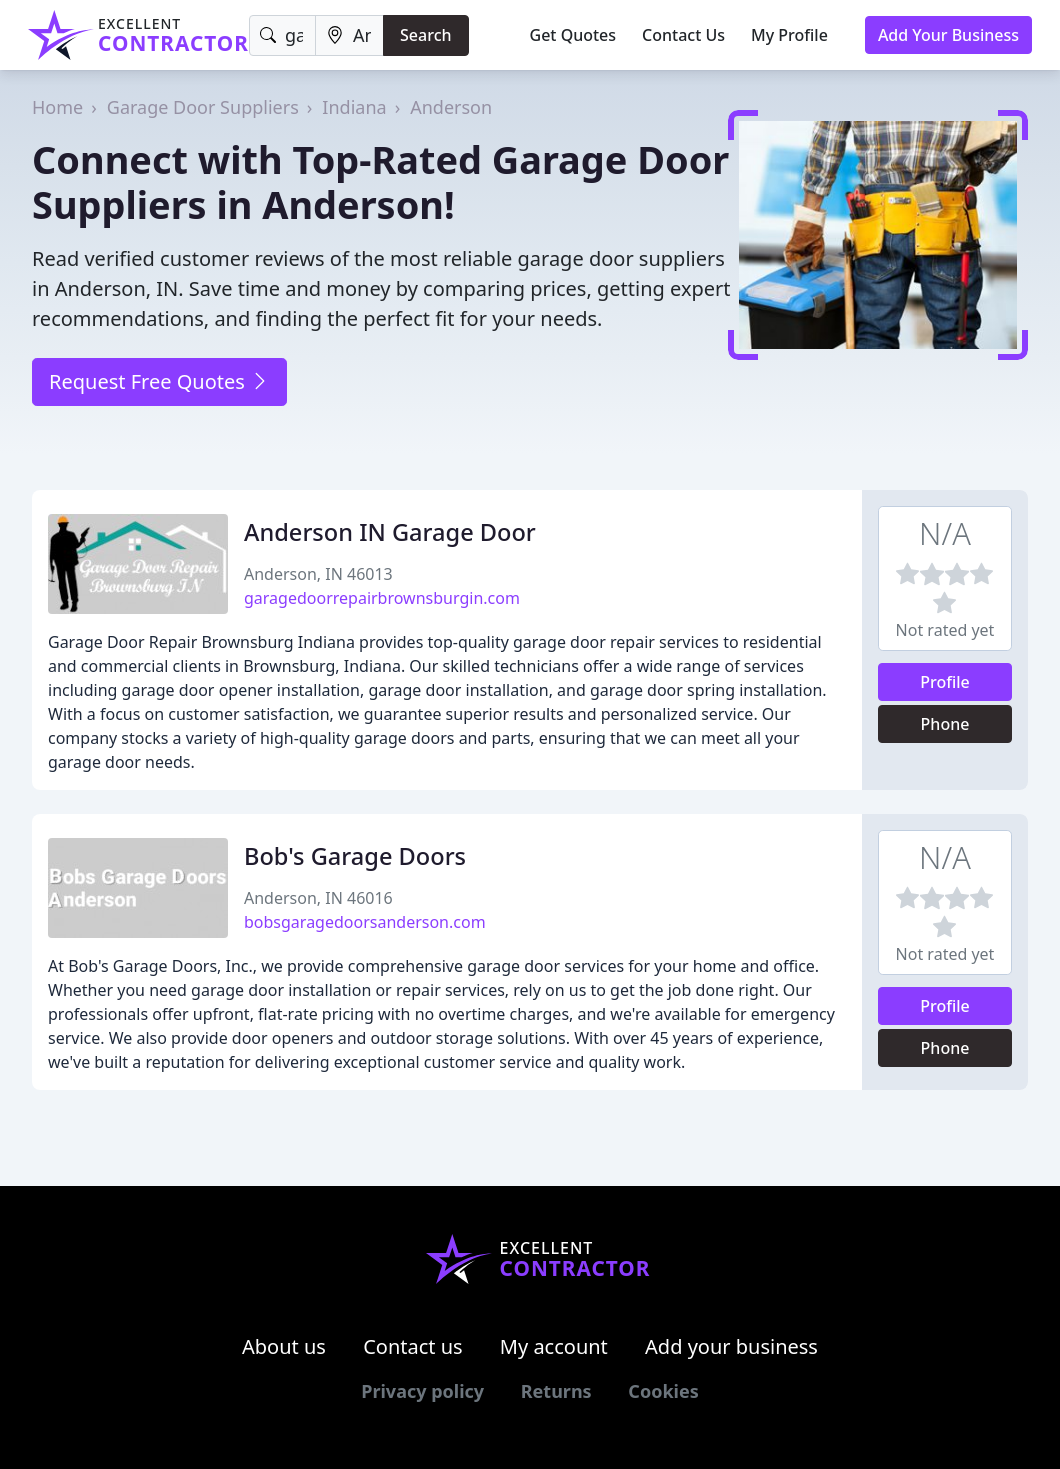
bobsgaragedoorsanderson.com (365, 922)
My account (554, 1346)
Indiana (354, 107)
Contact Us (683, 35)
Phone (945, 724)
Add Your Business (948, 35)
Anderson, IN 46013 (318, 574)
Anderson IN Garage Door (390, 532)
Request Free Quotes (159, 381)
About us (284, 1346)
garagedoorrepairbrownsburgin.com (382, 598)
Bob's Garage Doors (355, 856)
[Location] (349, 35)
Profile (945, 682)
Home (57, 107)
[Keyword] (282, 35)
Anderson (451, 107)
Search (425, 35)
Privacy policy (422, 1391)
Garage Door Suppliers (203, 107)
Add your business (731, 1346)
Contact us (413, 1346)
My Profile (789, 35)
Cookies (663, 1391)
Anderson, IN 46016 (318, 898)
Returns (556, 1391)
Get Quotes (573, 35)
